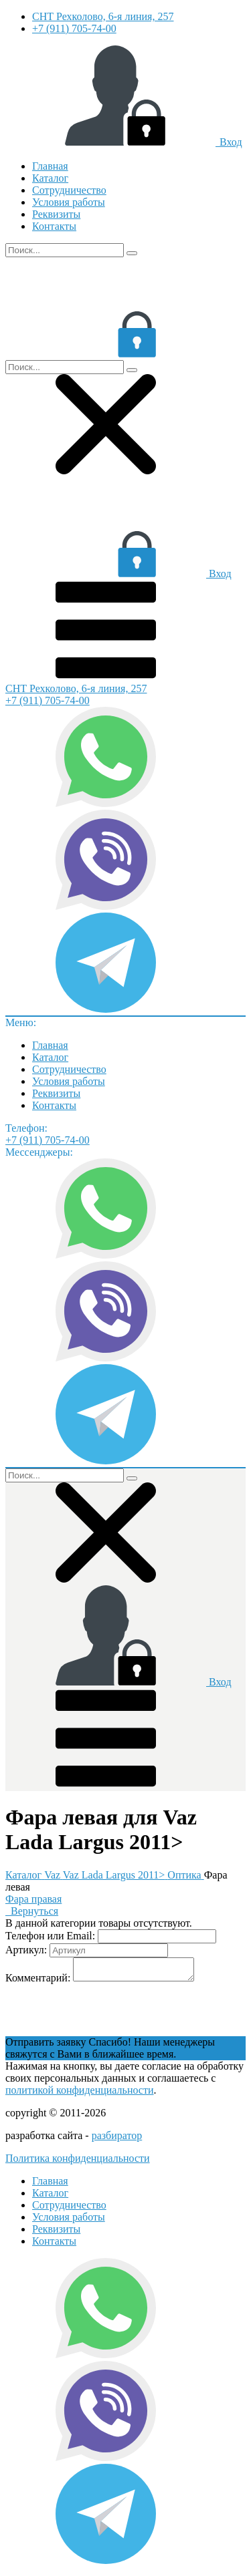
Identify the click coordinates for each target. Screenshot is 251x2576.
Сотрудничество (69, 190)
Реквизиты (56, 214)
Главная (50, 166)
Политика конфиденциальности (77, 2162)
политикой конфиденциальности (79, 2094)
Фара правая (33, 1899)
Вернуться (31, 1911)
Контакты (54, 226)
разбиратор (117, 2139)
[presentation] (107, 2014)
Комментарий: (37, 1981)
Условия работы (68, 202)
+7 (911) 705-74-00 (74, 28)
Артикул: (26, 1949)
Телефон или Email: (50, 1935)
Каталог (50, 178)
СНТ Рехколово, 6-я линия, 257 (102, 16)
